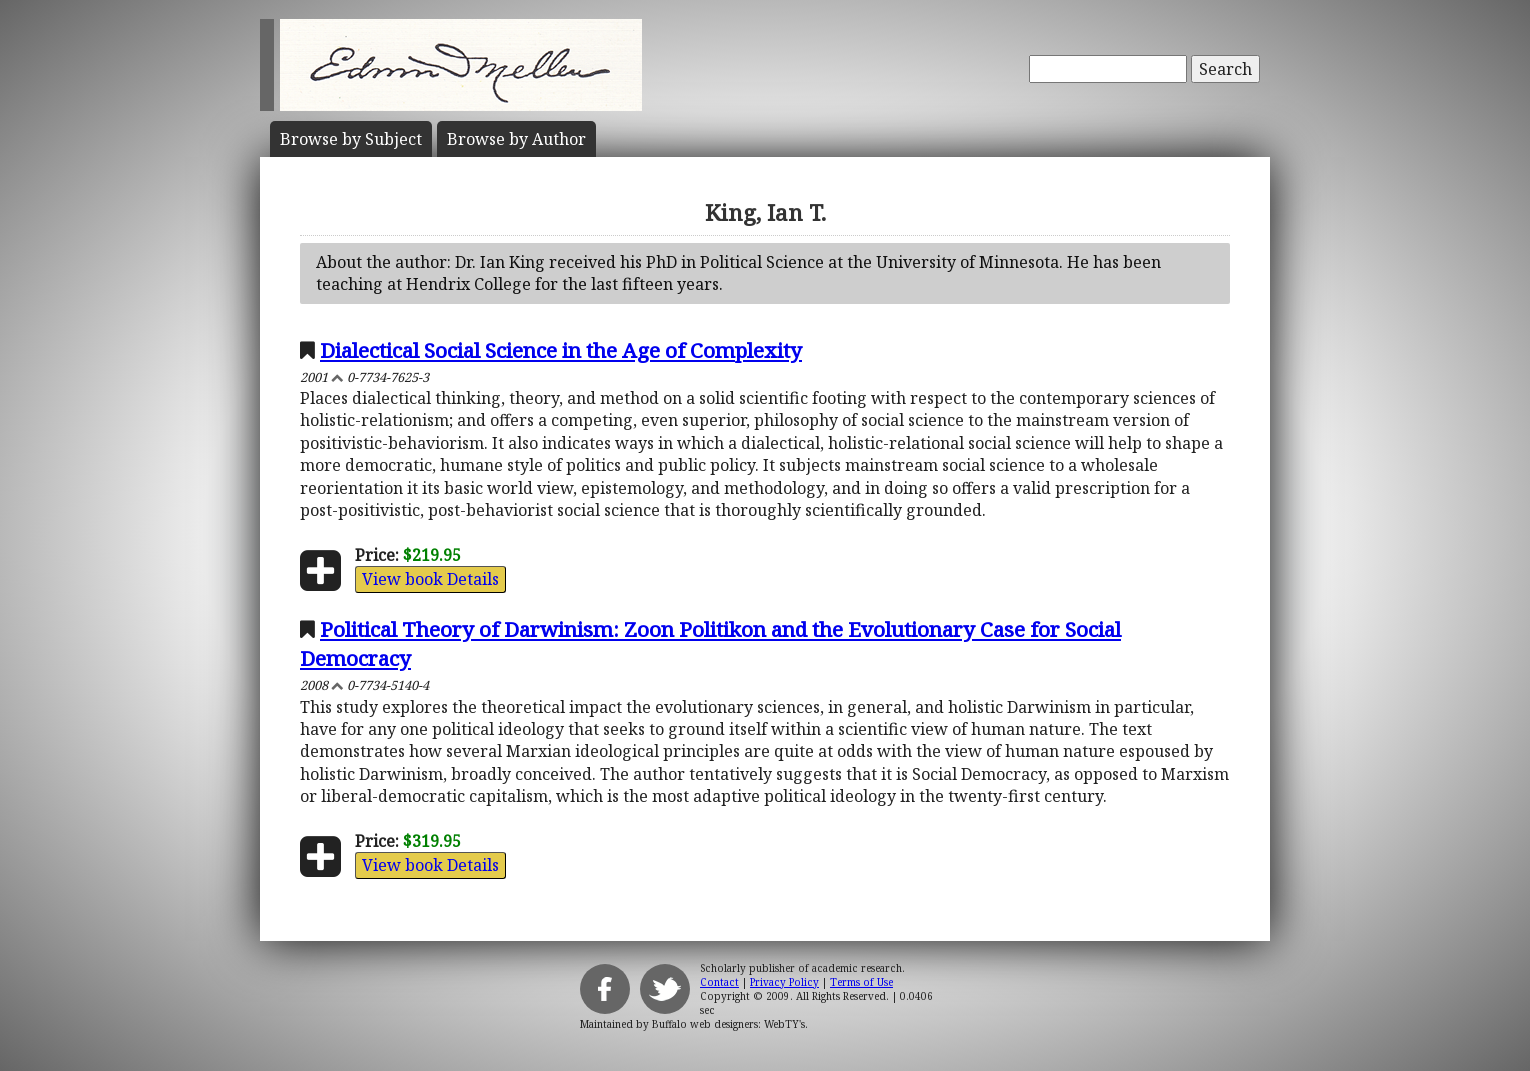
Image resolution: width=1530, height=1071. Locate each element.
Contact (719, 982)
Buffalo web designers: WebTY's (728, 1024)
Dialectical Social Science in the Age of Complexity (561, 350)
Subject (351, 139)
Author (516, 139)
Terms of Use (861, 982)
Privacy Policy (784, 982)
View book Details (430, 579)
